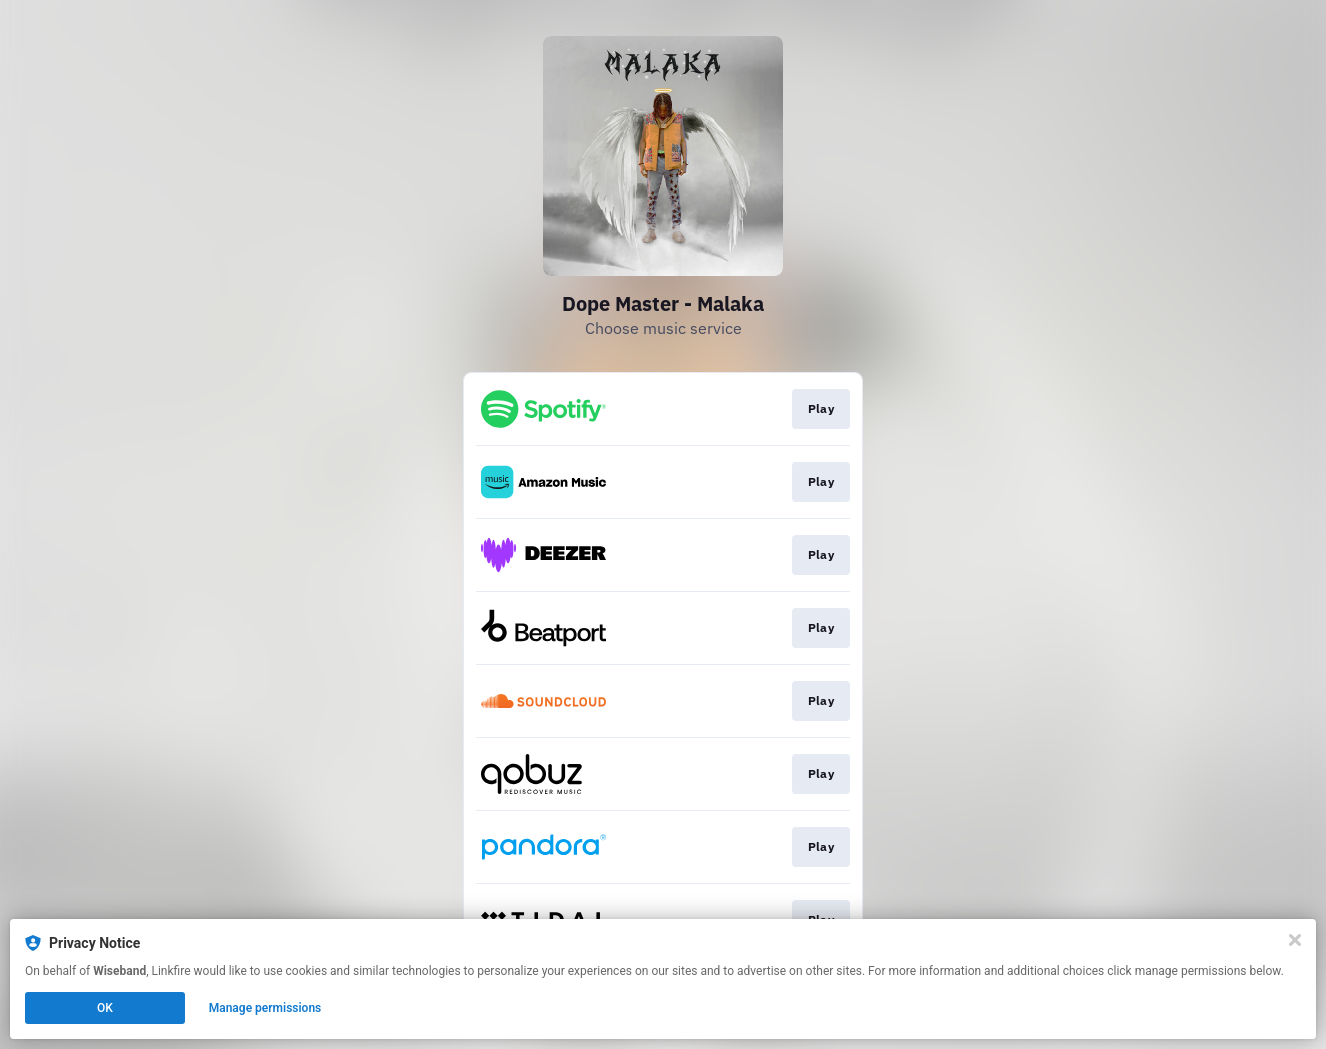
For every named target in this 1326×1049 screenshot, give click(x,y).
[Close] (1295, 940)
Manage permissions (265, 1008)
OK (105, 1008)
